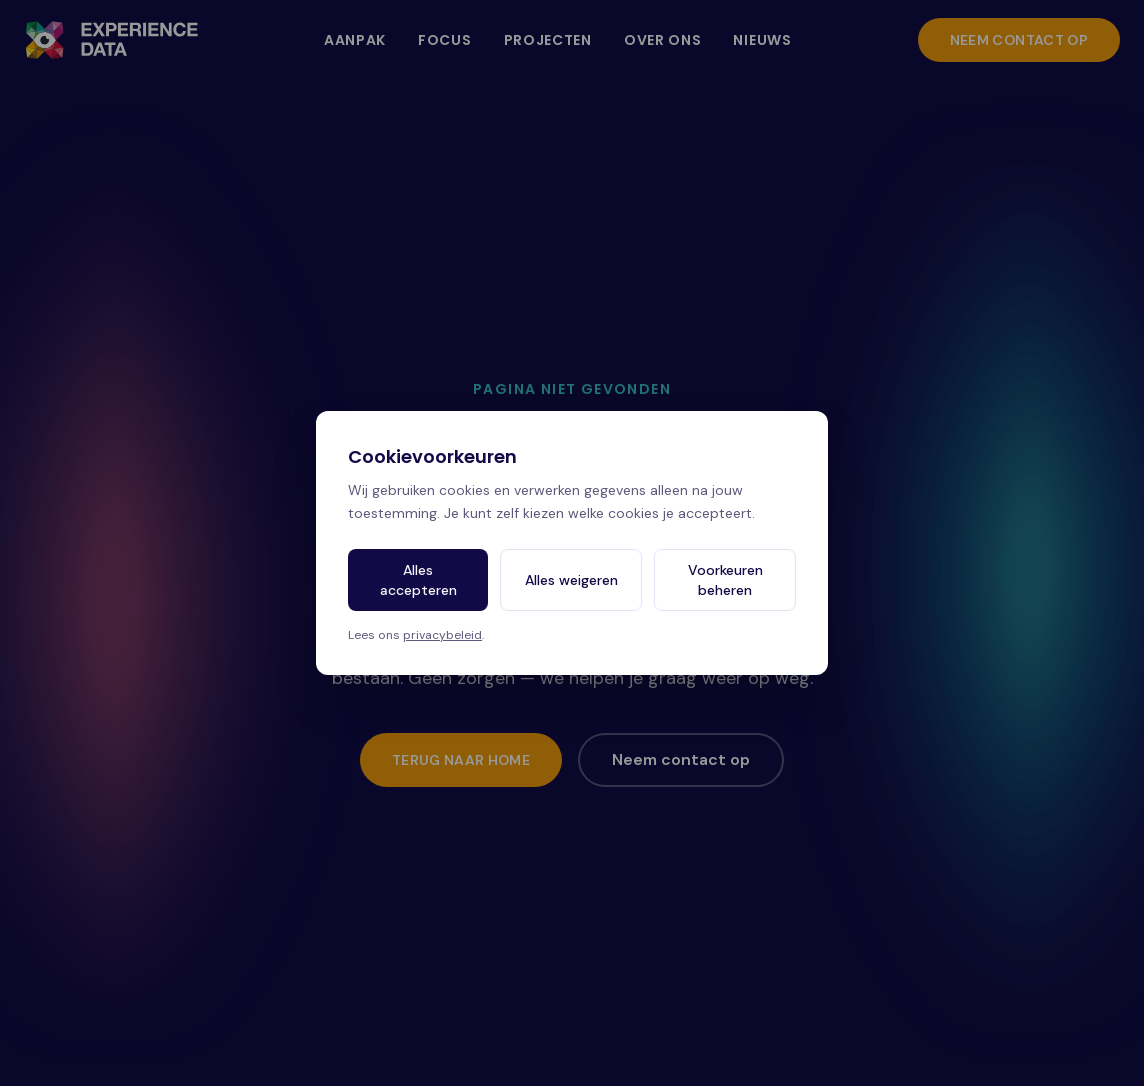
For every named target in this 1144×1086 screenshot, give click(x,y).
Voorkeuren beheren (725, 580)
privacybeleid (442, 635)
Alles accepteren (418, 580)
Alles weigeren (571, 580)
